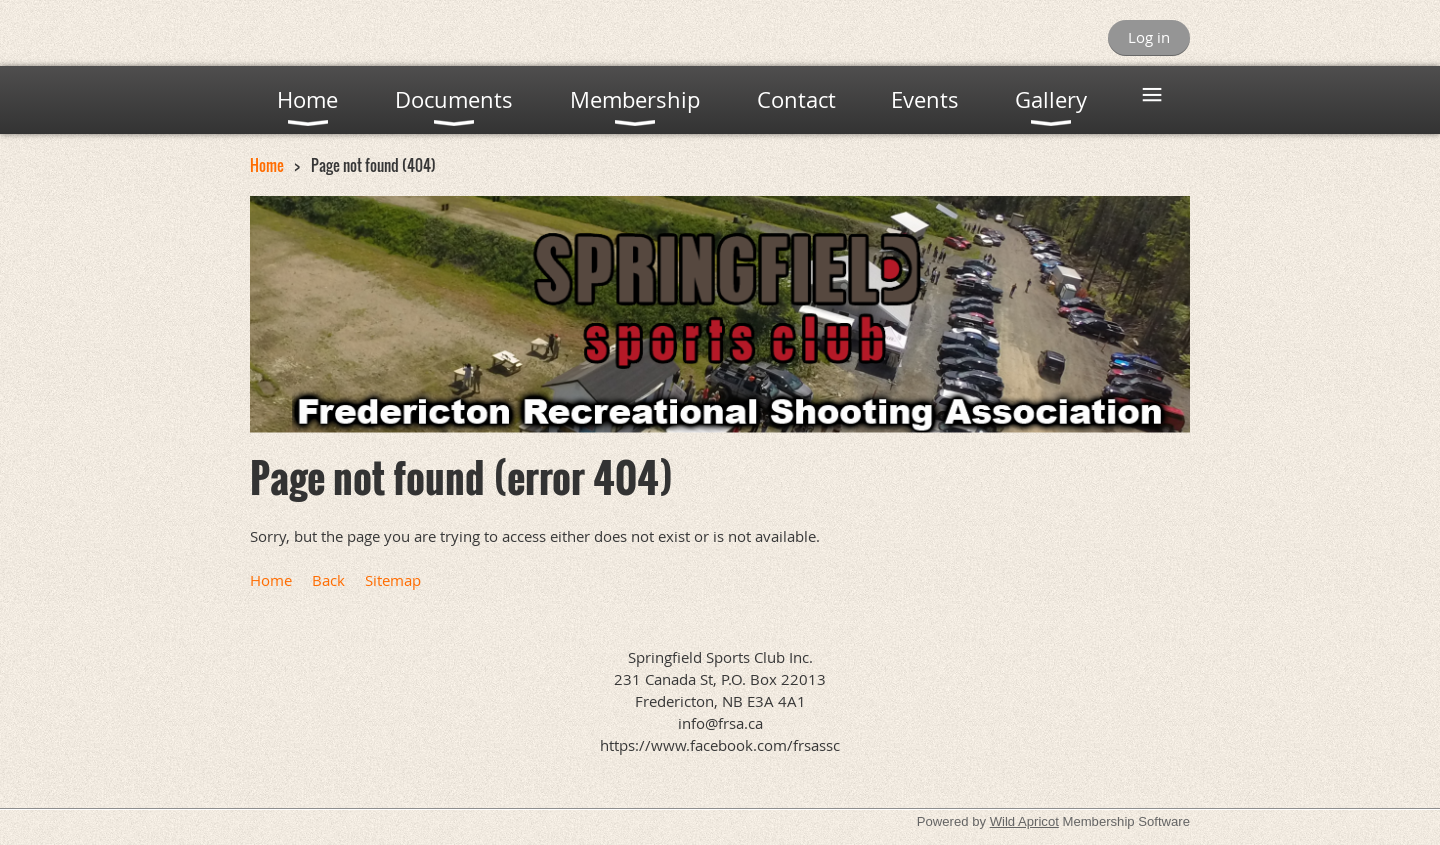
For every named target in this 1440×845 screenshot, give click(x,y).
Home (267, 165)
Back (328, 580)
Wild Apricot (1024, 821)
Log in (1149, 37)
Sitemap (393, 580)
